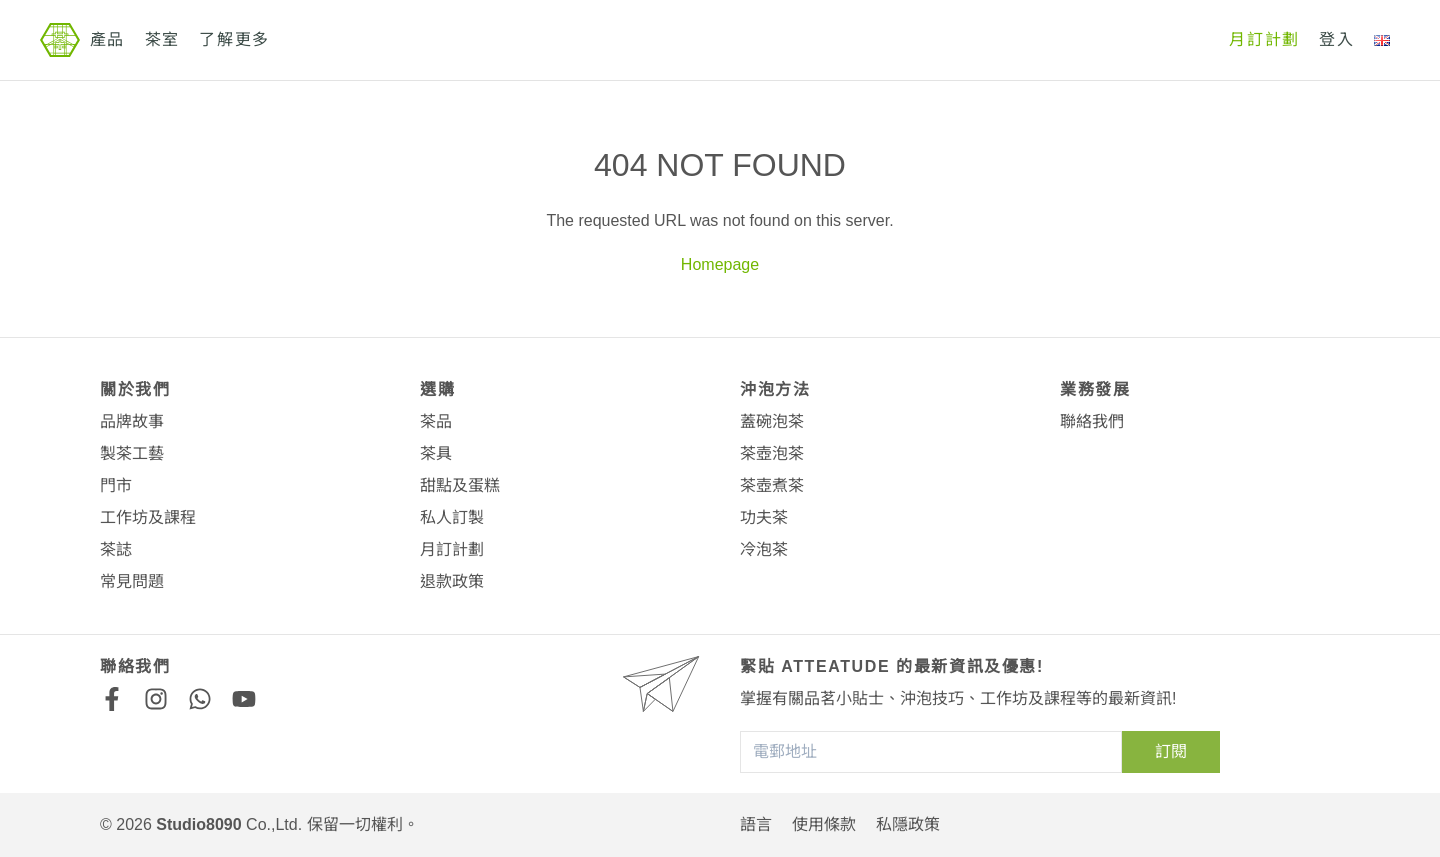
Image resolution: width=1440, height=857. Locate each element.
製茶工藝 (132, 453)
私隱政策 (908, 824)
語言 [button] (756, 824)
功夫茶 (764, 517)
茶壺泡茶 (772, 453)
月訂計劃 (1264, 39)
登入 (1336, 39)
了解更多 (234, 39)
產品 (107, 39)
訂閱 (1171, 751)
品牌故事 (132, 421)
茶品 (436, 421)
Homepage (720, 264)
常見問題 (132, 581)
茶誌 (116, 549)
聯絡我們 (1092, 421)
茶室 (162, 39)
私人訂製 (452, 517)
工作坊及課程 (148, 517)
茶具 (436, 453)
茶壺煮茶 (772, 485)
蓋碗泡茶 (772, 421)
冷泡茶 (764, 549)
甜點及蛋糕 (460, 485)
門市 (116, 485)
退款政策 (452, 581)
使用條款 (824, 824)
